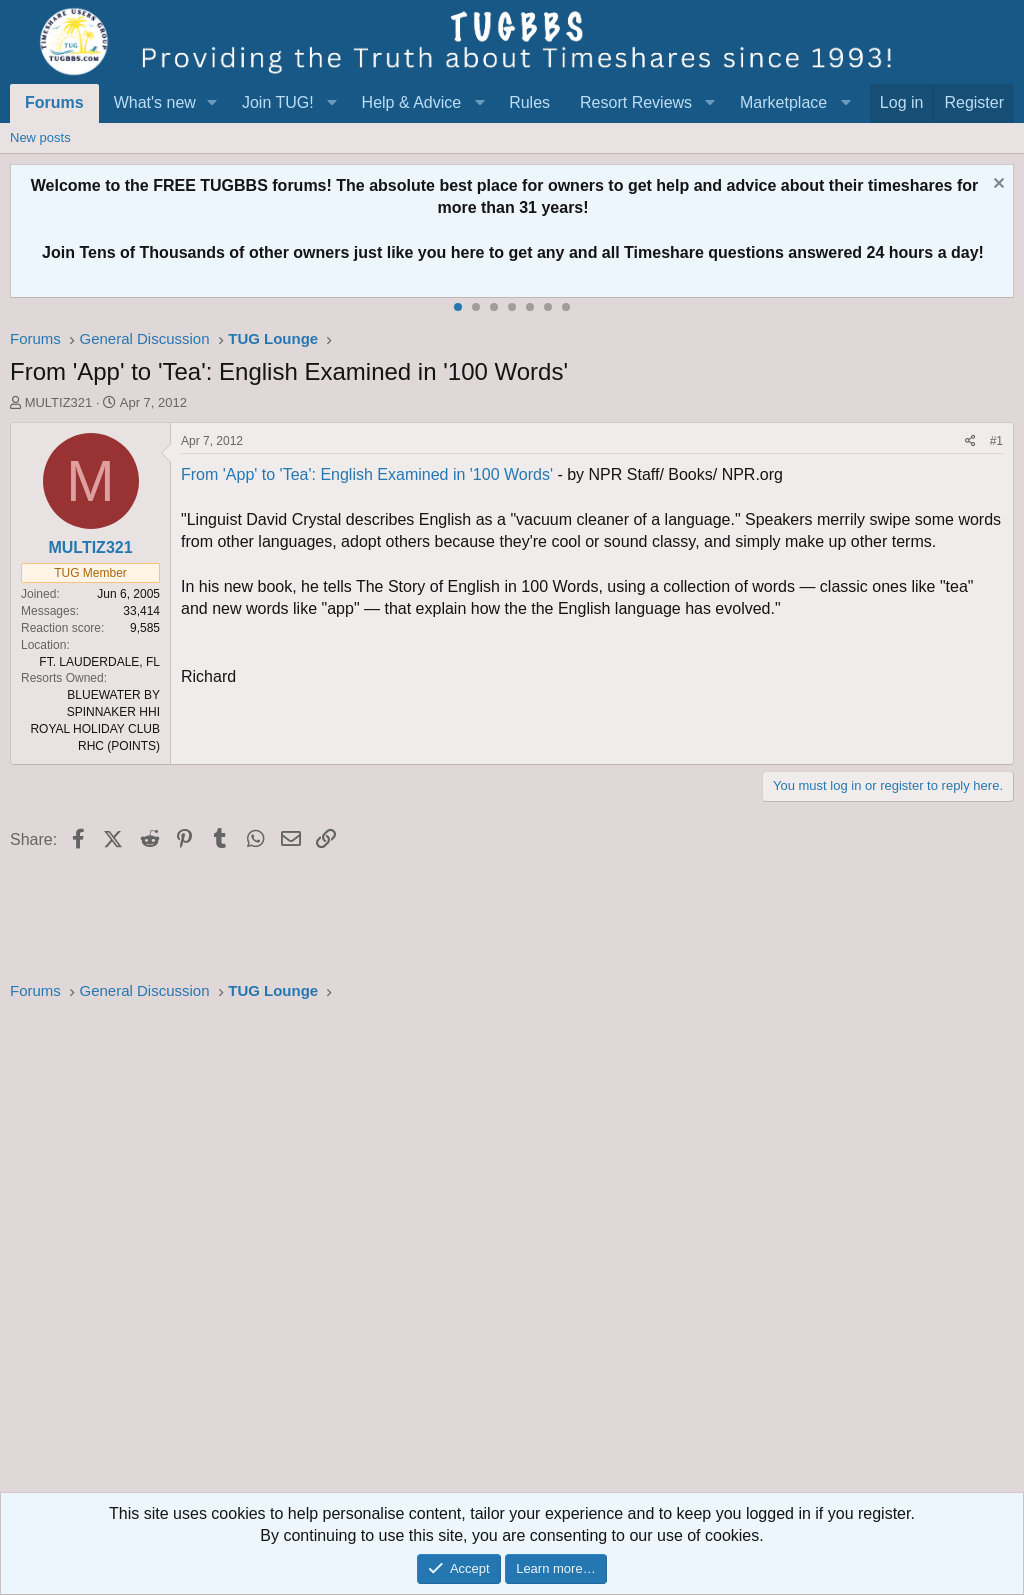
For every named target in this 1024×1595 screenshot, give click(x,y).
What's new (155, 102)
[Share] (970, 441)
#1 (996, 441)
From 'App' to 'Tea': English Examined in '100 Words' (367, 474)
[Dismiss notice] (996, 185)
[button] (212, 103)
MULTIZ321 (59, 402)
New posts (40, 137)
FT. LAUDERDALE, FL (99, 662)
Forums (54, 102)
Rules (529, 102)
